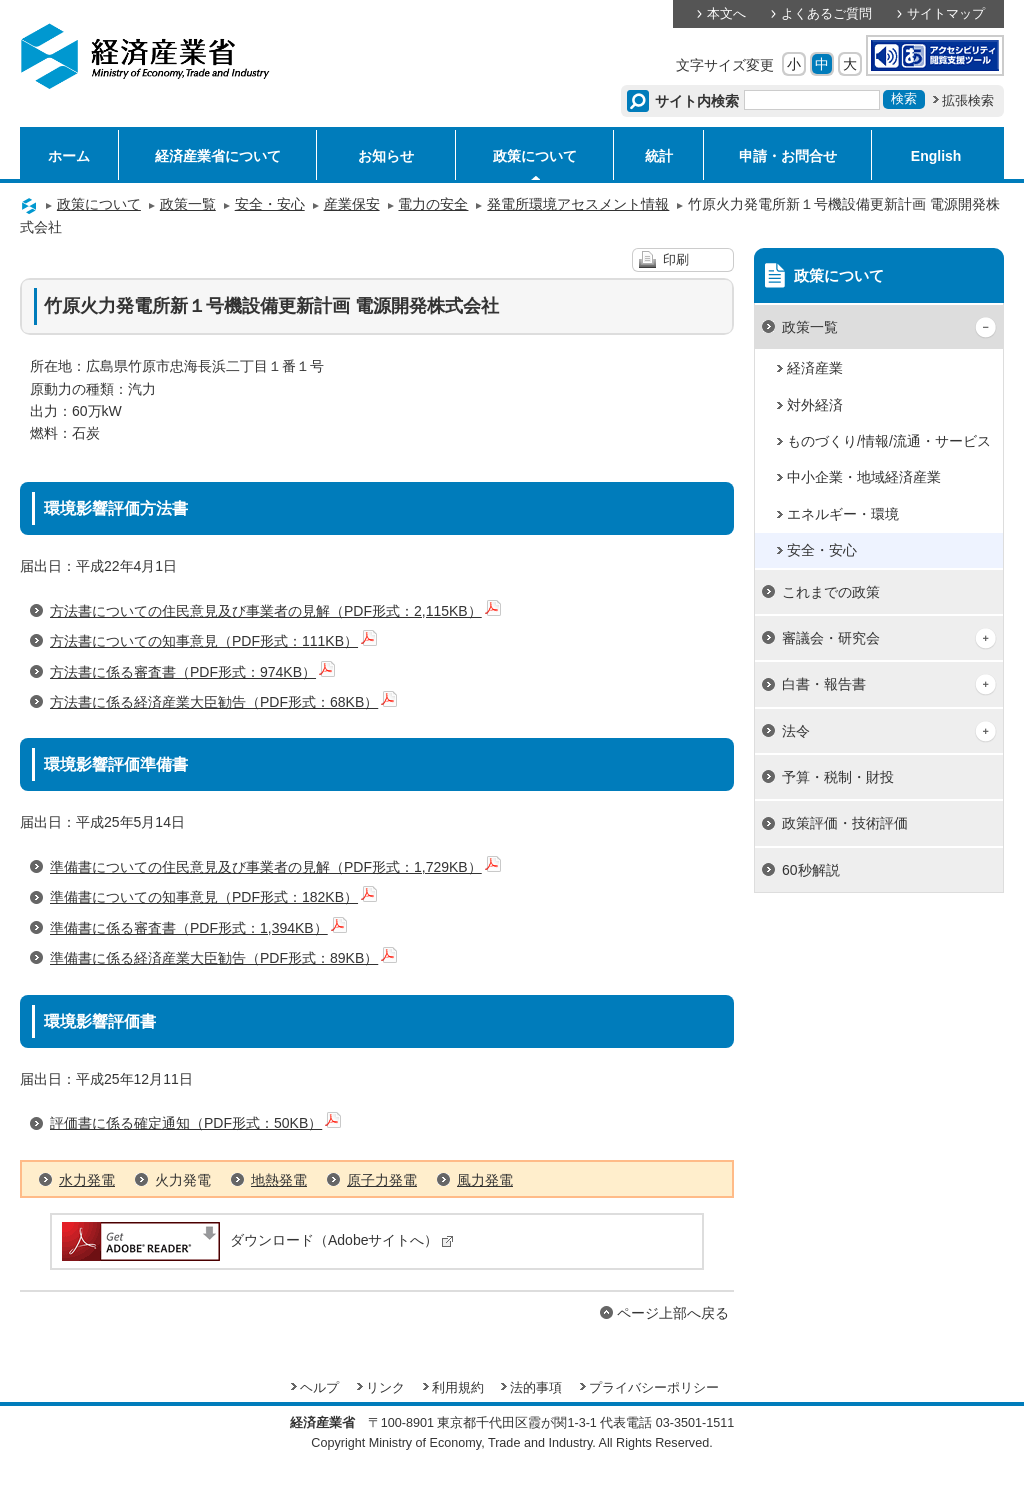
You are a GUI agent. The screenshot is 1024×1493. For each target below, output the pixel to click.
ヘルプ (319, 1388)
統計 (659, 156)
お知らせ (386, 156)
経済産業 (815, 368)
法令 (796, 731)
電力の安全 (433, 204)
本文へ (726, 14)
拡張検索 (968, 101)
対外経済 (815, 405)
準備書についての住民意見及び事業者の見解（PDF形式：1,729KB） (275, 867)
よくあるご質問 (826, 14)
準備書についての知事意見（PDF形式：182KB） (213, 897)
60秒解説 (811, 870)
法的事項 (536, 1388)
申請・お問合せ (788, 156)
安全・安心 (270, 204)
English (936, 156)
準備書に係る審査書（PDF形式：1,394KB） (198, 928)
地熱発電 (279, 1180)
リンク (385, 1388)
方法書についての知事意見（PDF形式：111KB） (213, 641)
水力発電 (87, 1180)
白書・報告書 (824, 684)
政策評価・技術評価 (845, 823)
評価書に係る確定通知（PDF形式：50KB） (195, 1123)
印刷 (676, 260)
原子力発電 (382, 1180)
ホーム (69, 156)
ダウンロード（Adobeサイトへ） (256, 1240)
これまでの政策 (831, 592)
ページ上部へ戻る (673, 1313)
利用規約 (458, 1388)
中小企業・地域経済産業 (864, 477)
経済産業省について (218, 156)
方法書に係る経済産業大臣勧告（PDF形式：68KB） (223, 702)
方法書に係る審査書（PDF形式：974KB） (192, 672)
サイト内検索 (697, 101)
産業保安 (352, 204)
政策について (535, 156)
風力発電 (485, 1180)
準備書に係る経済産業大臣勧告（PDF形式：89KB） (223, 958)
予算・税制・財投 (838, 777)
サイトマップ (946, 14)
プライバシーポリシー (654, 1388)
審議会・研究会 (831, 638)
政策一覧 (188, 204)
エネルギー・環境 (843, 514)
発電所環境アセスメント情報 (578, 204)
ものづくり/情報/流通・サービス (889, 441)
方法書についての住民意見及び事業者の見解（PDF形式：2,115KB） (275, 611)
